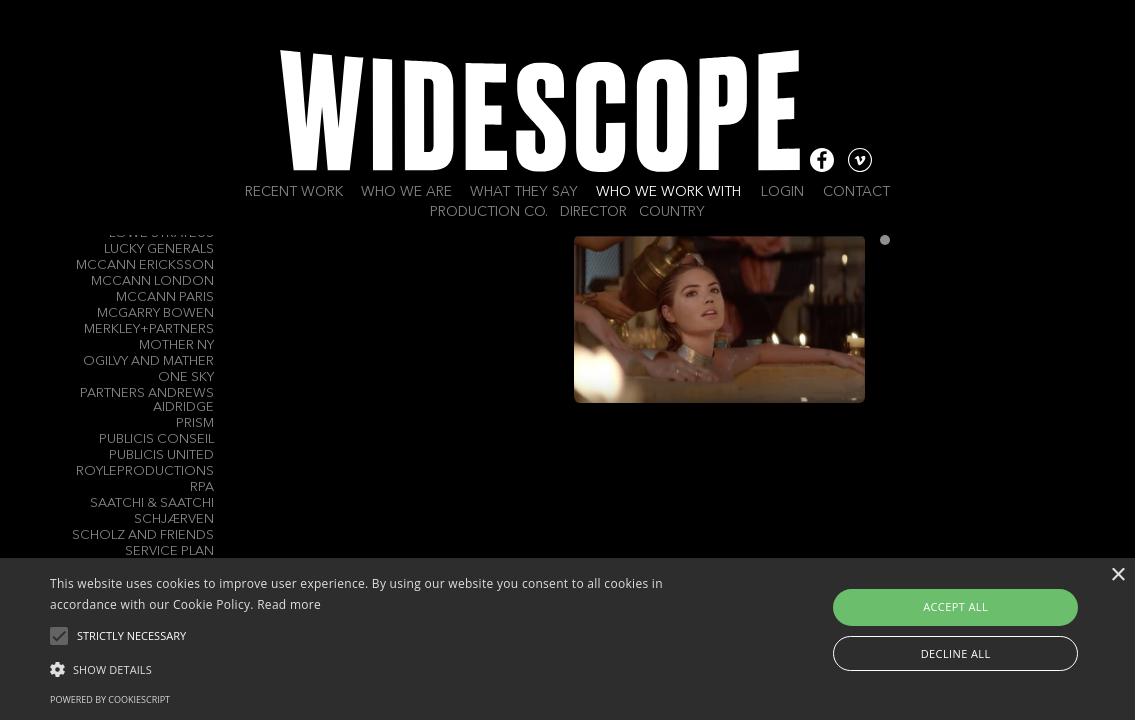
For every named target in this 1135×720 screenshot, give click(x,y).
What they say (524, 192)
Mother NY (176, 345)
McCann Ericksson (145, 265)
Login (782, 192)
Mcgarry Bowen (155, 313)
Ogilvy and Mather (148, 361)
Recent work (294, 192)
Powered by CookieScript (110, 699)
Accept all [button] (955, 606)
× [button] (1117, 575)
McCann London (152, 281)
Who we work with (668, 192)
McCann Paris (165, 297)
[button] (386, 668)
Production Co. (489, 212)
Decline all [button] (956, 653)
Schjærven (174, 519)
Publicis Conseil (156, 439)
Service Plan (169, 551)
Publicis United (161, 455)
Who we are (406, 192)
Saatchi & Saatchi (152, 503)
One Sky (186, 377)
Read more (289, 604)
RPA (202, 487)
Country (672, 212)
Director (593, 212)
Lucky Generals (159, 249)
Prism (195, 423)
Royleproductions (145, 471)
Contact (856, 192)
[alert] (567, 639)
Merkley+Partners (149, 329)
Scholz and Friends (143, 535)
